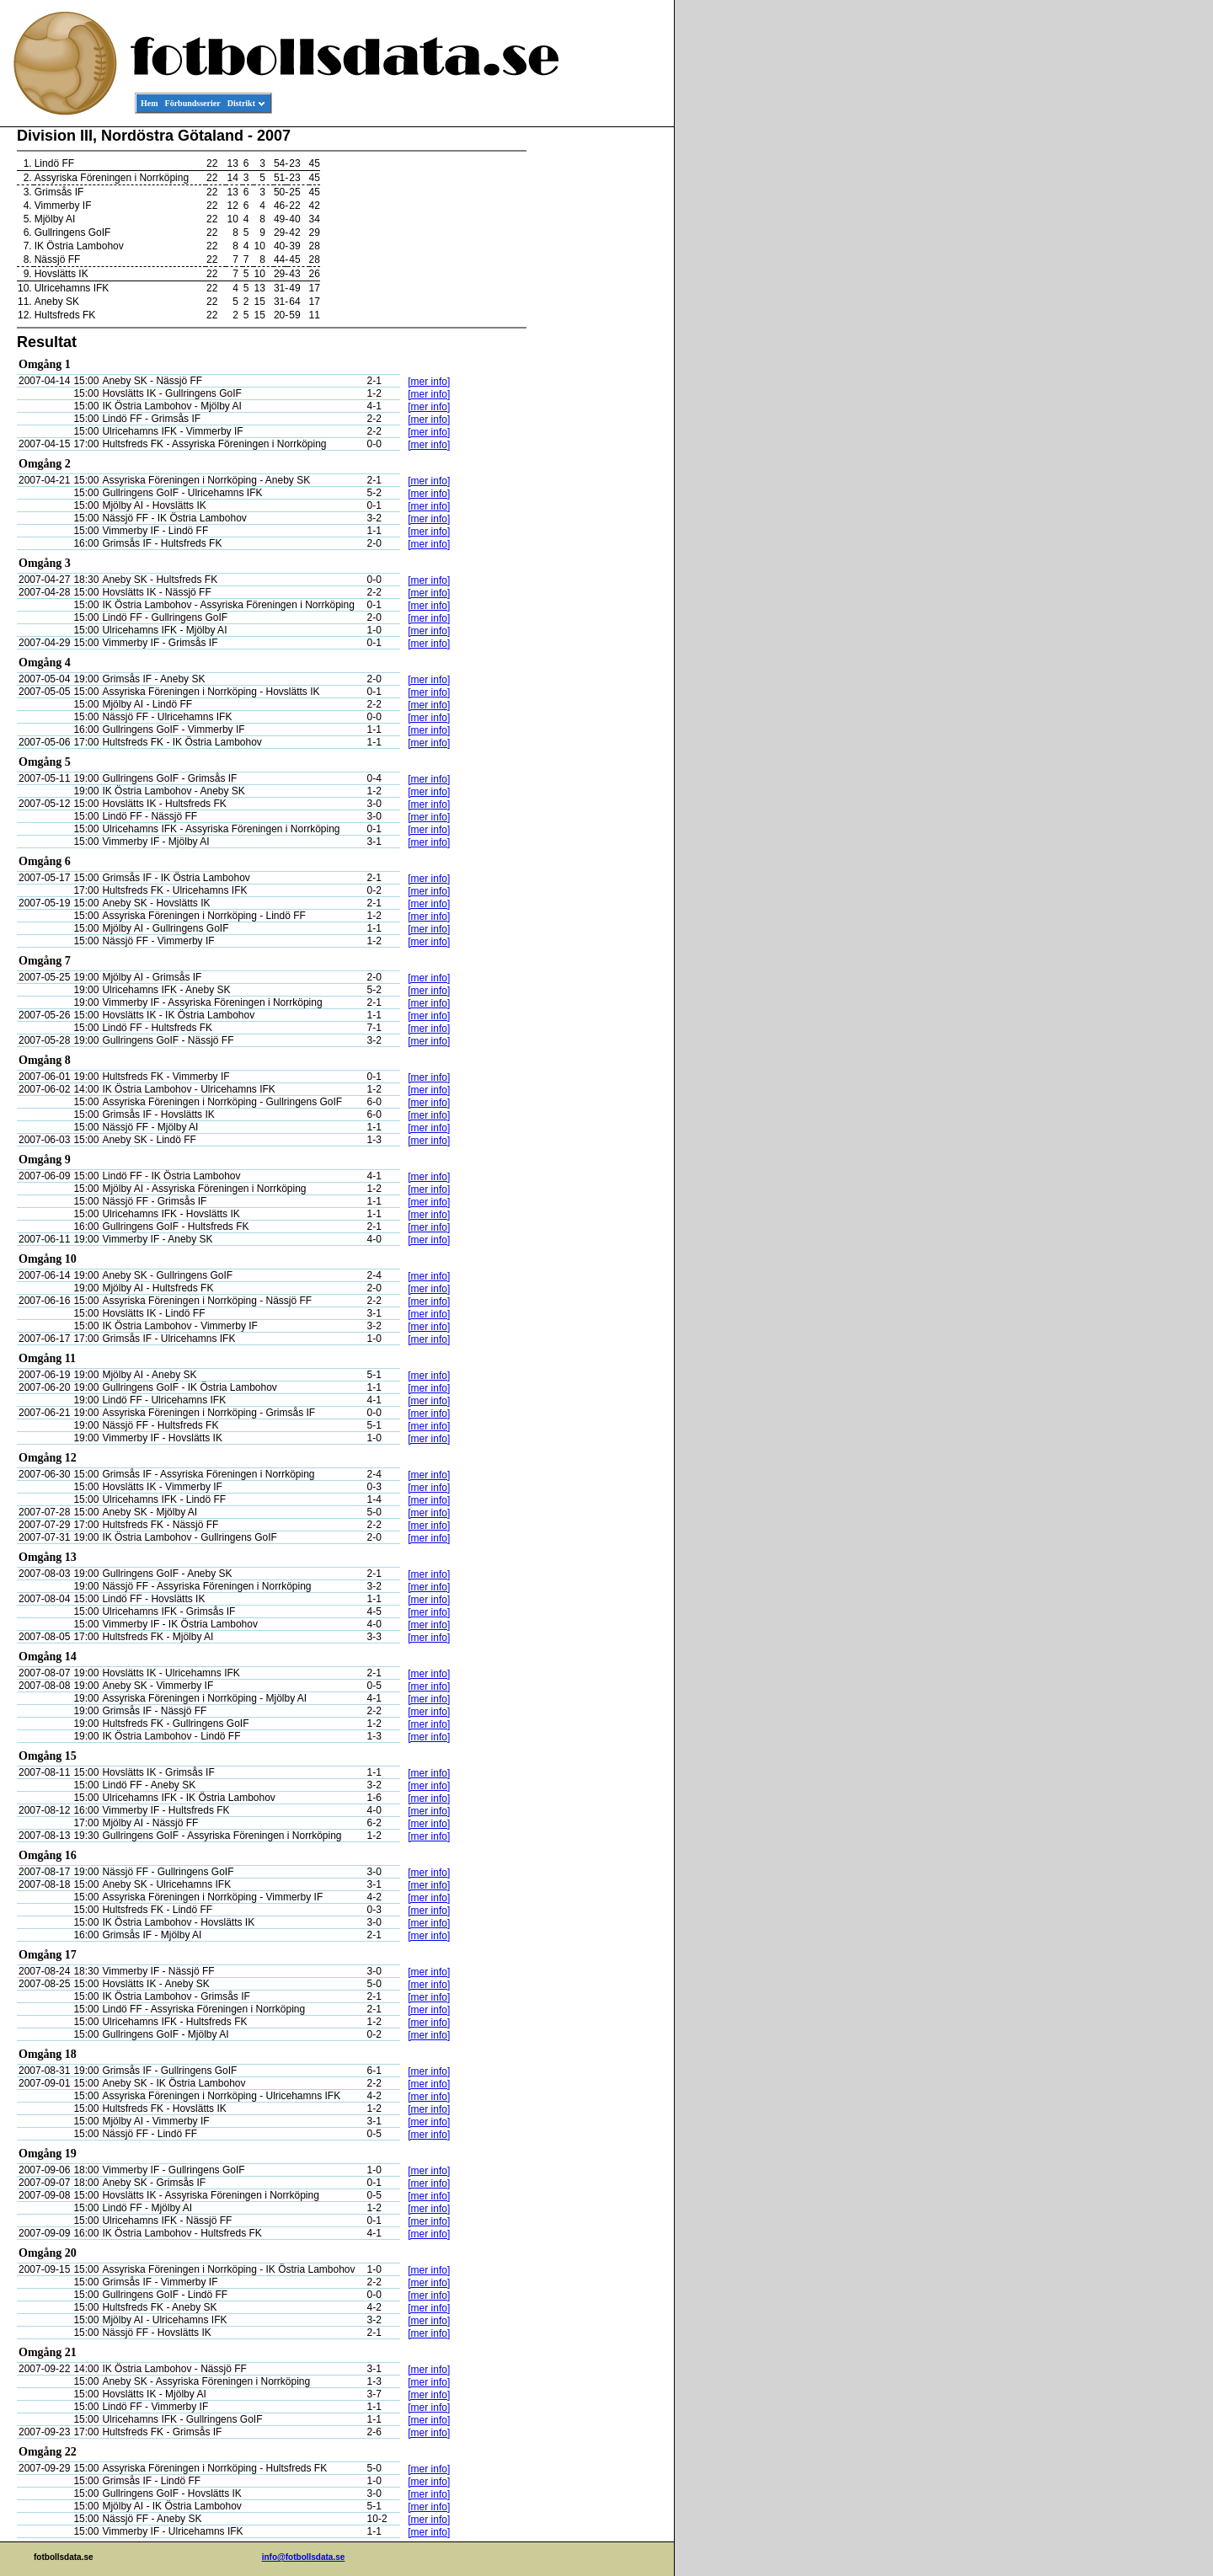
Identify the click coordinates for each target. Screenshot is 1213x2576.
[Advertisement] (598, 384)
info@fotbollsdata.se (303, 2557)
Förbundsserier (193, 103)
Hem (149, 103)
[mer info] (429, 381)
